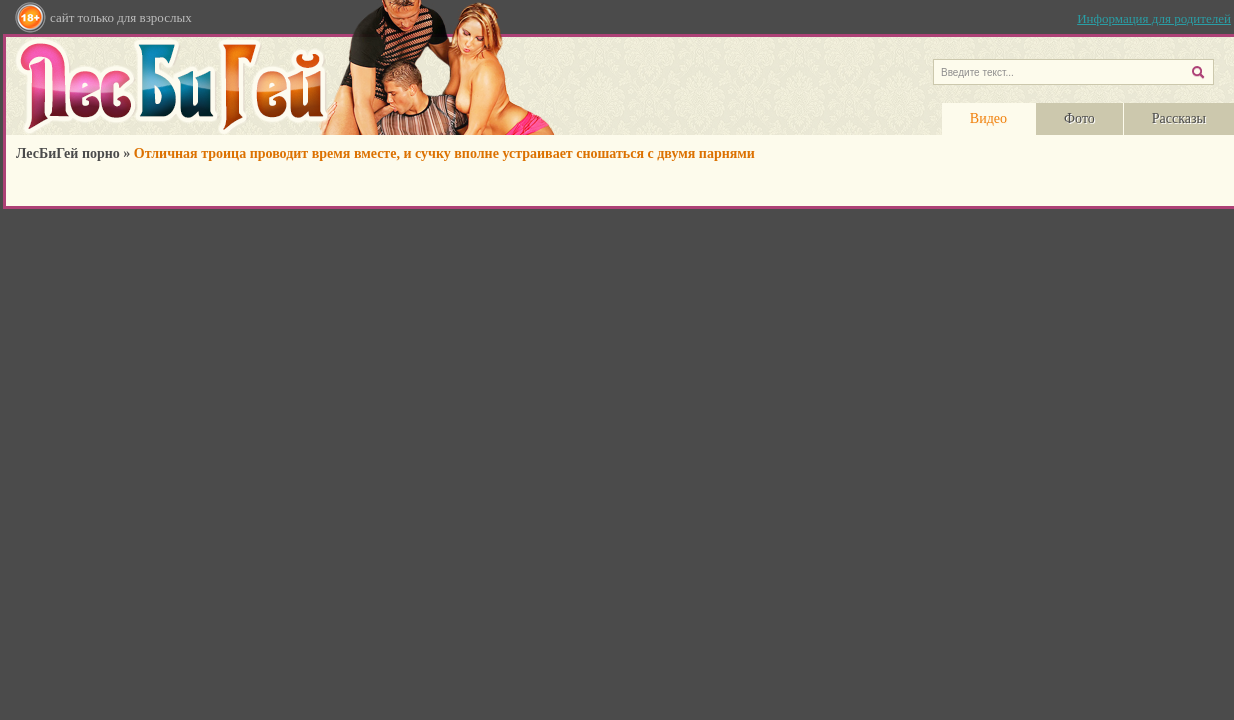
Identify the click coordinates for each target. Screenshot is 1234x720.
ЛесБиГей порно (68, 153)
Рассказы (1179, 118)
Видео (988, 118)
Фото (1079, 118)
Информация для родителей (1154, 18)
